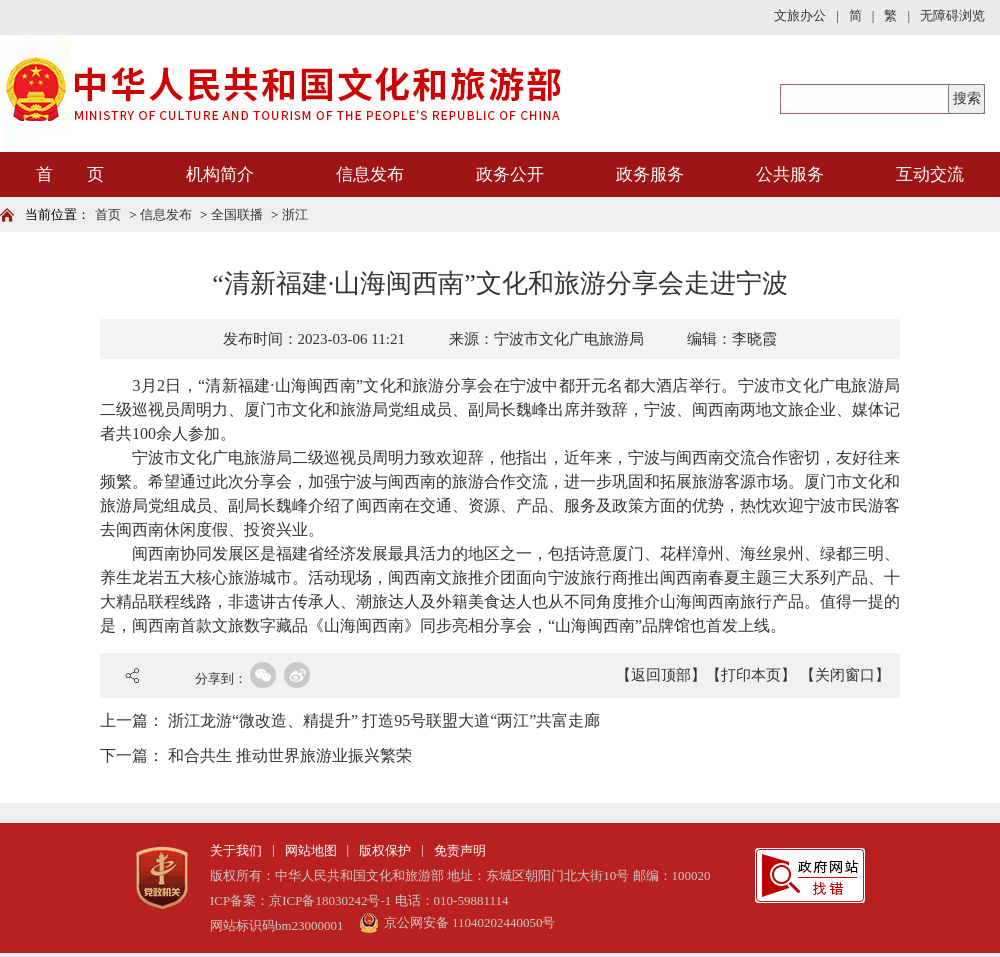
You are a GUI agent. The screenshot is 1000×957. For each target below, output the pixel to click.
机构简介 (220, 174)
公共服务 (790, 174)
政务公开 (510, 174)
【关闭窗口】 (845, 675)
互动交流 (930, 174)
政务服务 (650, 174)
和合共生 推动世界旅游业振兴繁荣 (290, 755)
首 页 (70, 174)
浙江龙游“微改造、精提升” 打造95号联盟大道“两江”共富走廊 (384, 720)
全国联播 (237, 214)
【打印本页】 (751, 675)
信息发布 (370, 174)
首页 (108, 214)
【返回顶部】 (661, 675)
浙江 (295, 214)
